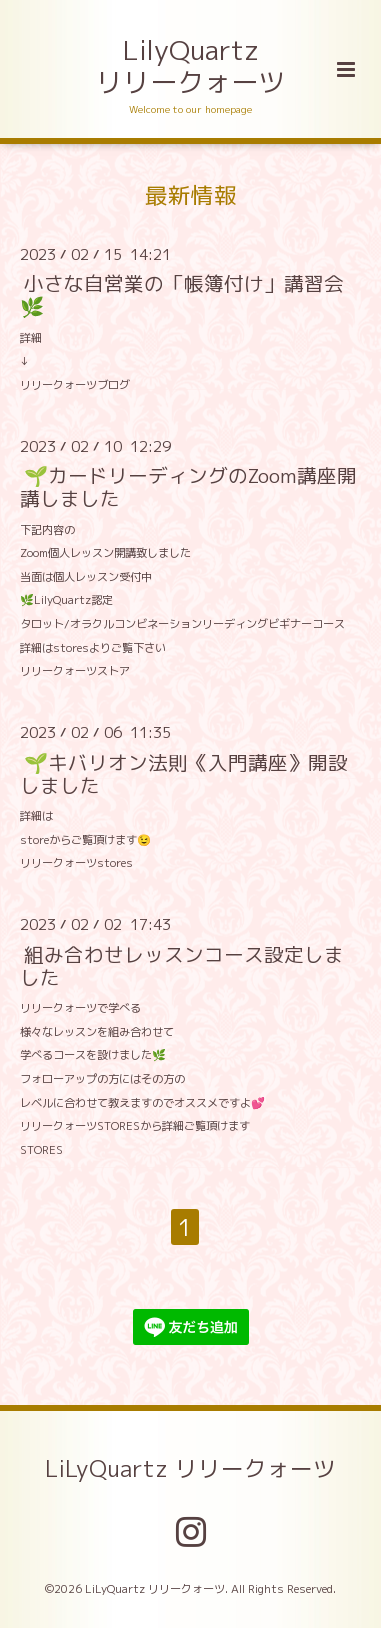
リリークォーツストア (75, 671)
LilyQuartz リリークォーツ (190, 66)
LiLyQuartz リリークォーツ (190, 1468)
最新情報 (191, 194)
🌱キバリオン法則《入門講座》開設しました (184, 773)
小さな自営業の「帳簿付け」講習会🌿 (182, 295)
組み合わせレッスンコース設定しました (182, 965)
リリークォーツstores (76, 863)
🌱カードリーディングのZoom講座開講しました (188, 487)
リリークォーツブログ (75, 385)
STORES (41, 1150)
